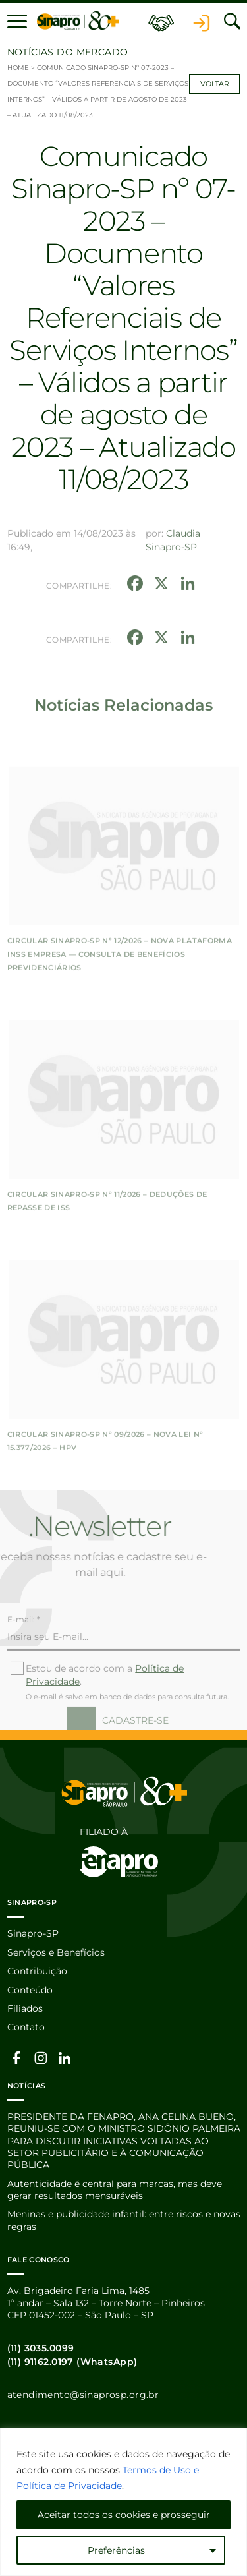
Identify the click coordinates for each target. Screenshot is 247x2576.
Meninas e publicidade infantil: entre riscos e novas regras (123, 2220)
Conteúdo (30, 1990)
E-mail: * (23, 1644)
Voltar (214, 84)
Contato (26, 2027)
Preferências (116, 2550)
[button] (17, 21)
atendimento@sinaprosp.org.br (83, 2395)
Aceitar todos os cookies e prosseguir (124, 2515)
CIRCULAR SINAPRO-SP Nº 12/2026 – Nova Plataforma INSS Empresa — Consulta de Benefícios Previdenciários (119, 1004)
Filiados (25, 2008)
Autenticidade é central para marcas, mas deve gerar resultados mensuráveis (114, 2190)
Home (18, 67)
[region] (123, 2502)
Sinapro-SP (33, 1933)
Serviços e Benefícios (56, 1952)
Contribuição (37, 1971)
